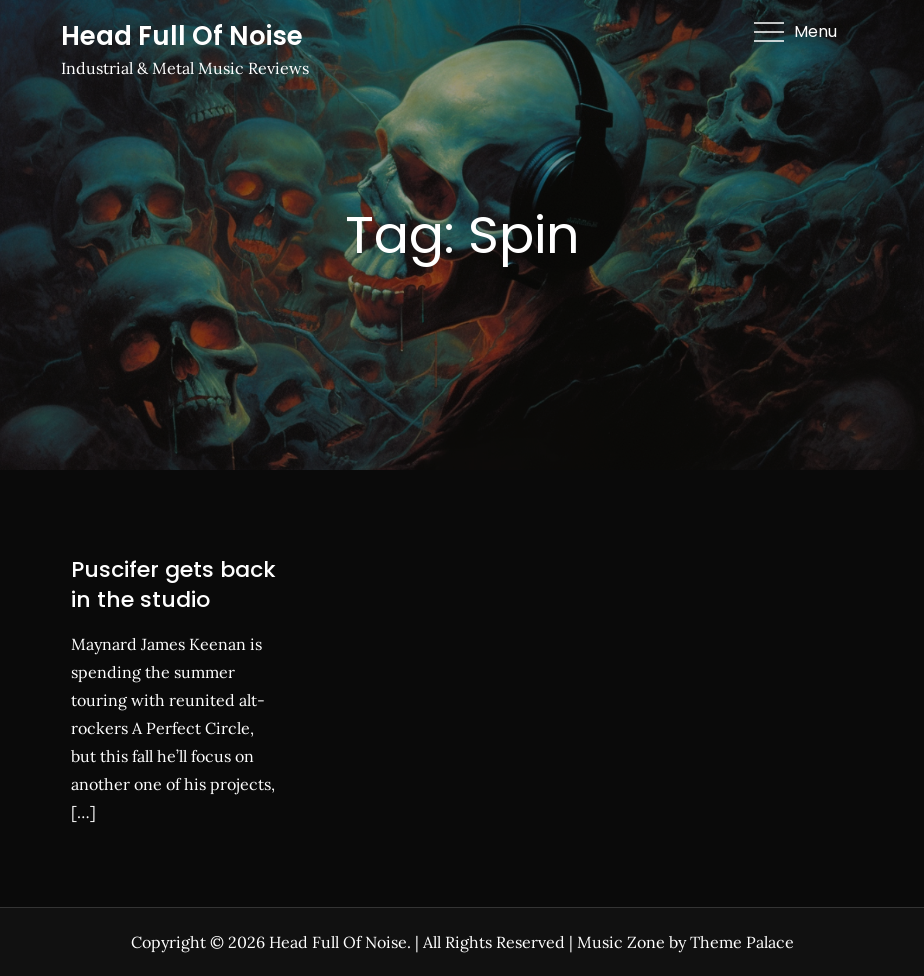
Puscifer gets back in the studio (173, 584)
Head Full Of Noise (182, 36)
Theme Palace (742, 942)
